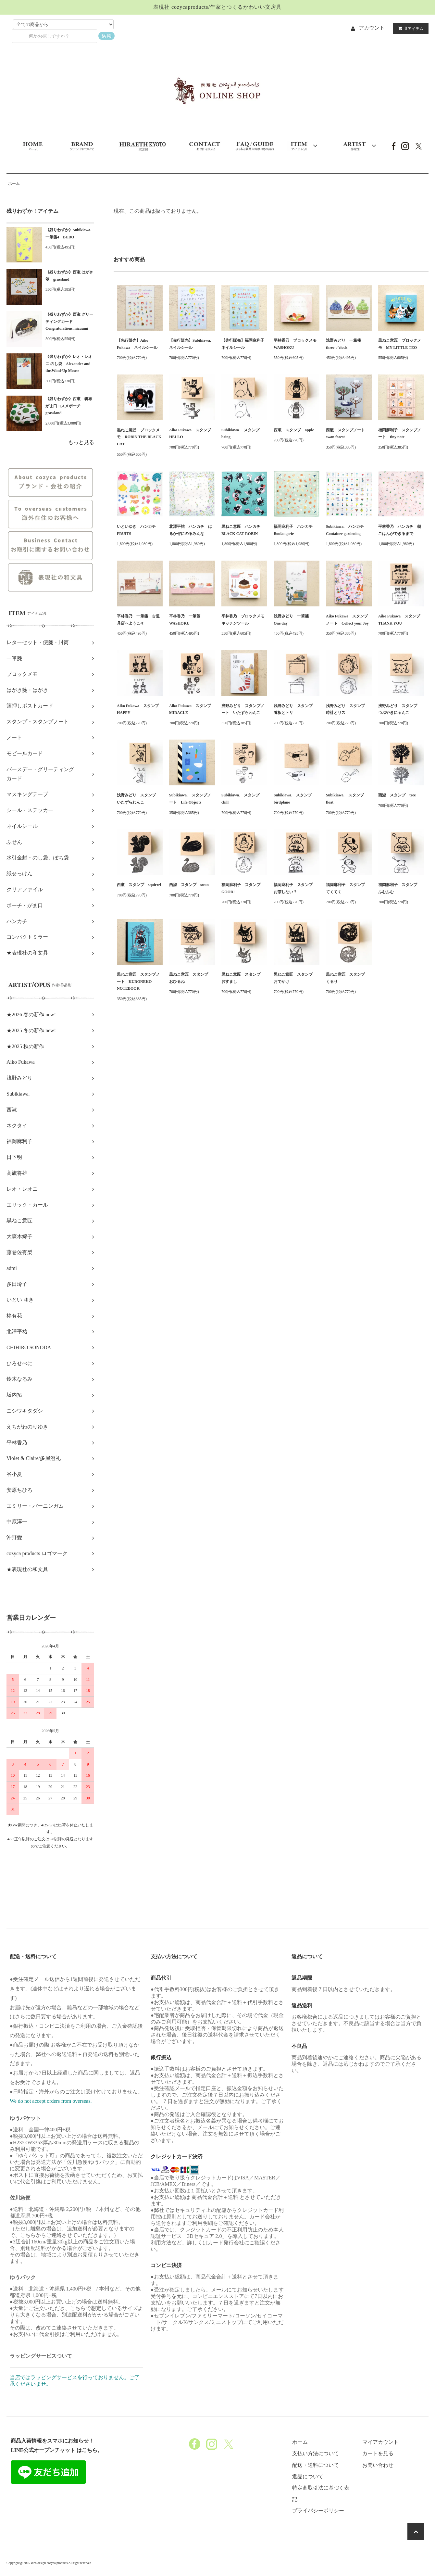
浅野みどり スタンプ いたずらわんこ (138, 799)
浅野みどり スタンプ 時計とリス (347, 709)
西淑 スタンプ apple (294, 430)
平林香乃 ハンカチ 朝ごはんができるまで (399, 530)
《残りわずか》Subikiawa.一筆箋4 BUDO (68, 233)
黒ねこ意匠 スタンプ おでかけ (295, 978)
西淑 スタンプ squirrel (139, 884)
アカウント (372, 28)
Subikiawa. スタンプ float (347, 799)
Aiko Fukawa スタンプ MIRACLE (192, 709)
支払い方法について (315, 2453)
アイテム (409, 28)
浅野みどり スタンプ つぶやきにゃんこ (399, 709)
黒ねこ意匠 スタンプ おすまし (242, 978)
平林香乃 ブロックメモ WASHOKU (296, 344)
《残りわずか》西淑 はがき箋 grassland (69, 276)
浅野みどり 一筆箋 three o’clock (345, 344)
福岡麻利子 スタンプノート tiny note (399, 433)
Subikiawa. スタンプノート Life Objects (190, 799)
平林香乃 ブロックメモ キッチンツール (244, 620)
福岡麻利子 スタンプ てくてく (347, 888)
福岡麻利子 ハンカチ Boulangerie (295, 530)
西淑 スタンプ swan (189, 884)
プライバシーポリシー (318, 2510)
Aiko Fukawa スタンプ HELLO (192, 433)
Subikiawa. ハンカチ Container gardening (347, 530)
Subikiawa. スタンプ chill (242, 799)
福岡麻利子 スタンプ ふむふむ (399, 888)
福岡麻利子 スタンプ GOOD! (242, 888)
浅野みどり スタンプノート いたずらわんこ (242, 709)
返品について (307, 2476)
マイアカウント (380, 2442)
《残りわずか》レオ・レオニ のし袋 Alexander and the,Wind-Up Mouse (68, 363)
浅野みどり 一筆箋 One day (293, 620)
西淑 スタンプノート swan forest (347, 433)
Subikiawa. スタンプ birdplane (295, 799)
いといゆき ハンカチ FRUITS (138, 530)
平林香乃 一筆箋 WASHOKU (186, 620)
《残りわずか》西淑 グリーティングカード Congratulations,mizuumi (69, 321)
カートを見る (377, 2453)
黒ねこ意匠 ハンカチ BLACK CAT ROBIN (242, 530)
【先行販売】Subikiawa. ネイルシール (192, 344)
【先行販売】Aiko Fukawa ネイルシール (137, 344)
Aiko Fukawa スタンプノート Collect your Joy (347, 620)
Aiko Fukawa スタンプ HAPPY (140, 709)
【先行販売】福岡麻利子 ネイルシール (244, 344)
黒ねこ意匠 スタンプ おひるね (190, 978)
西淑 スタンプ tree (397, 795)
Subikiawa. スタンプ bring (242, 433)
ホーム (14, 183)
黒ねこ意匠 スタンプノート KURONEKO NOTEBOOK (138, 981)
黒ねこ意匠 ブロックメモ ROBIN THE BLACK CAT (139, 437)
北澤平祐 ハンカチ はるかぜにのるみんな (190, 530)
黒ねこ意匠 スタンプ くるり (347, 978)
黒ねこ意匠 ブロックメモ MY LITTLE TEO (399, 344)
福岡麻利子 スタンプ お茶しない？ (295, 888)
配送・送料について (315, 2465)
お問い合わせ (377, 2465)
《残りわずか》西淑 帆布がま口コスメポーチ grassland (68, 406)
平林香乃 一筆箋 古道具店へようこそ (138, 620)
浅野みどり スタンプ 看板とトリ (295, 709)
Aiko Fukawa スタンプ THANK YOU (401, 620)
